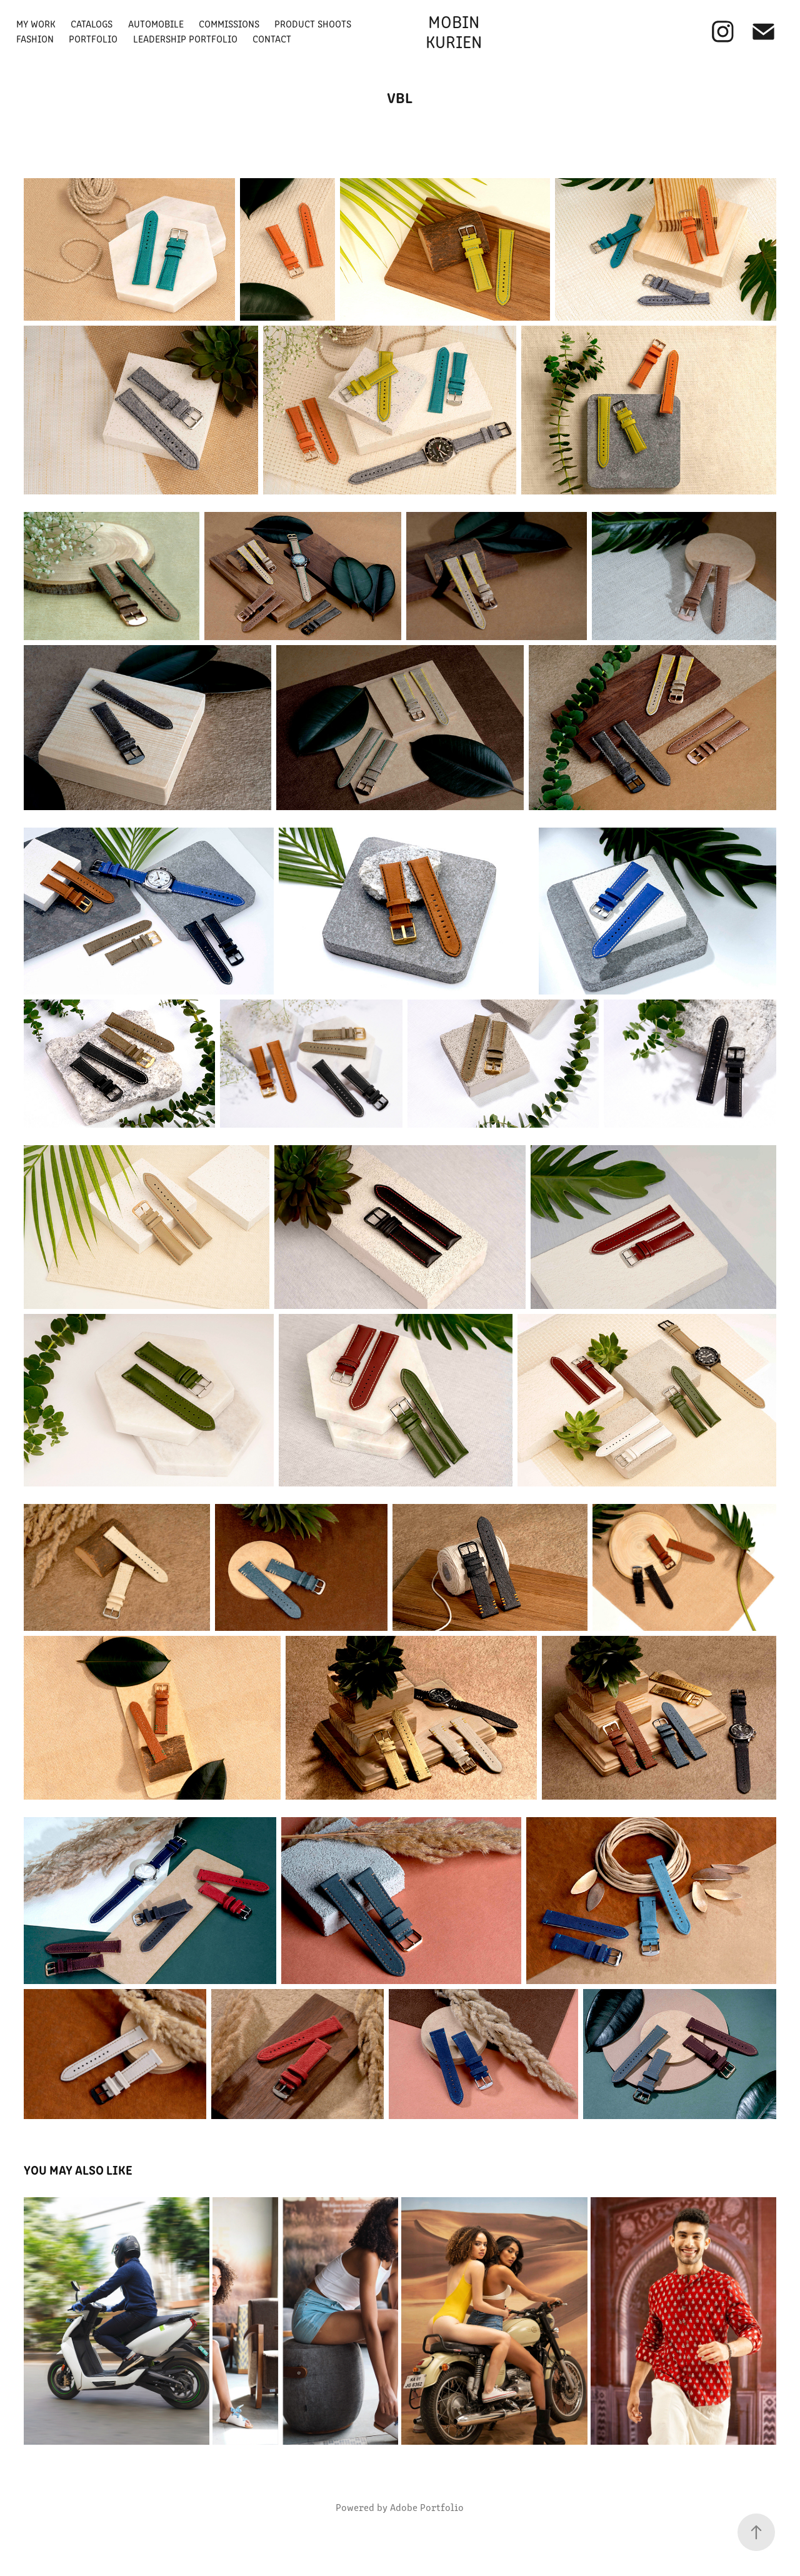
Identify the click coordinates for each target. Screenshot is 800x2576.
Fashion (35, 38)
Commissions (229, 23)
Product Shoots (312, 23)
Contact (271, 38)
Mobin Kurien (455, 31)
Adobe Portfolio (427, 2506)
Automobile (156, 23)
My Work (36, 23)
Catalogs (91, 23)
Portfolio (93, 38)
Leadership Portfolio (185, 38)
